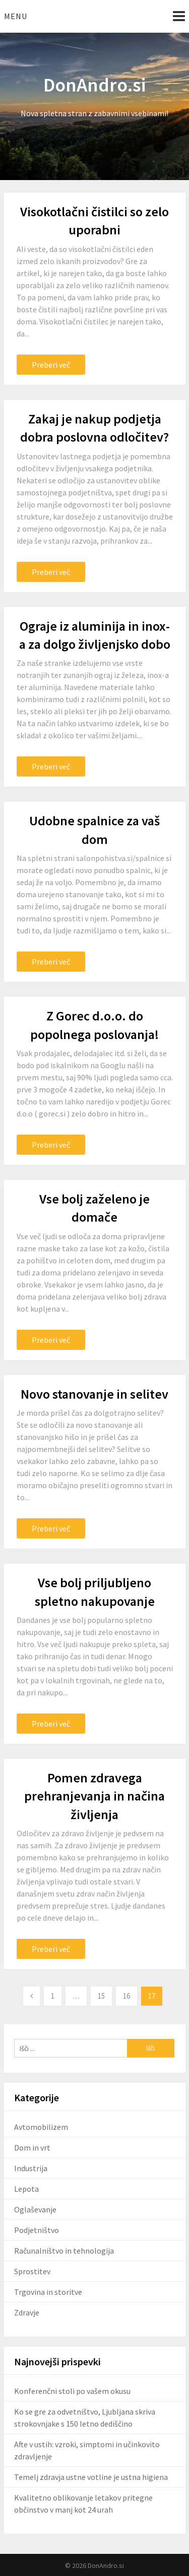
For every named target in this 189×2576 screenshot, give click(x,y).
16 (126, 1996)
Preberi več (51, 365)
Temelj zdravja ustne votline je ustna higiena (91, 2477)
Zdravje (26, 2312)
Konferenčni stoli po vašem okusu (72, 2391)
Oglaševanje (35, 2209)
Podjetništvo (36, 2230)
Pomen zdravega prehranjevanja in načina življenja (94, 1796)
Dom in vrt (32, 2147)
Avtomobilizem (41, 2127)
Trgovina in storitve (48, 2292)
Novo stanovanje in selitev (94, 1394)
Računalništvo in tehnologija (64, 2251)
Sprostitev (32, 2271)
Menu (15, 16)
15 (101, 1996)
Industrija (30, 2168)
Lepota (26, 2189)
